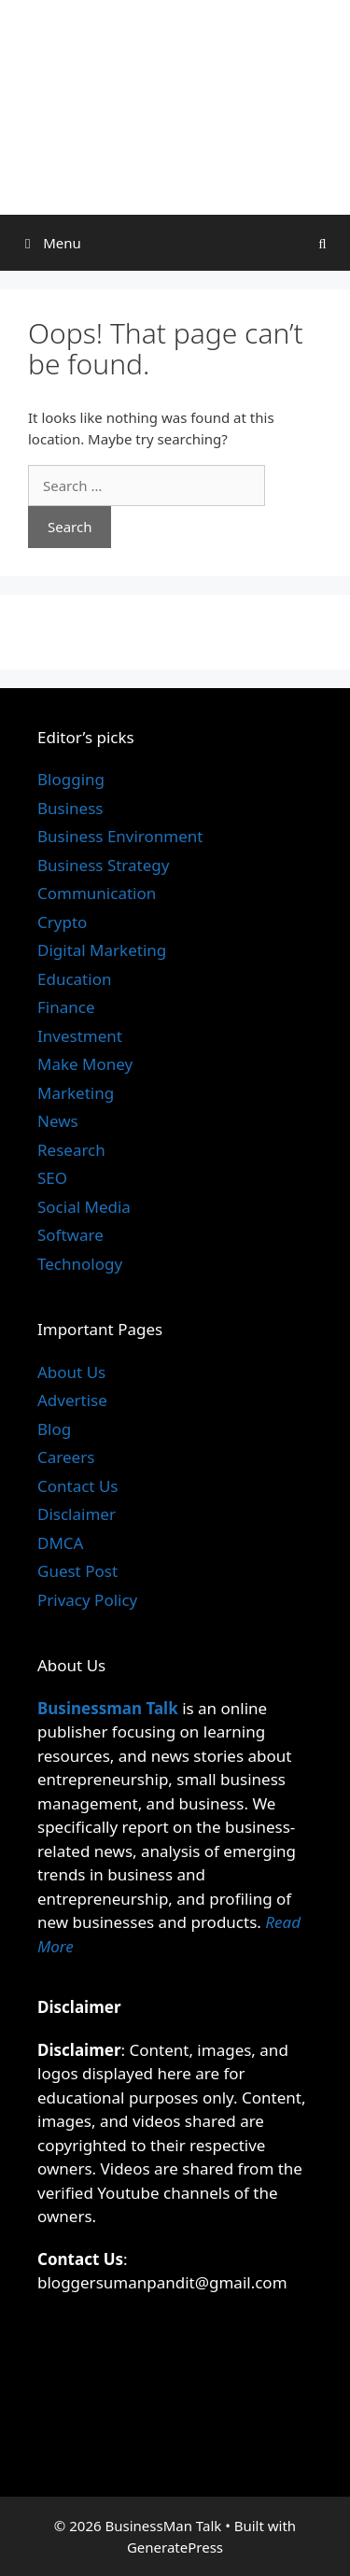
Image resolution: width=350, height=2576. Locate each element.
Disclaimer (76, 1514)
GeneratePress (175, 2547)
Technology (79, 1263)
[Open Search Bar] (322, 243)
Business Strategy (103, 865)
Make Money (85, 1064)
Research (71, 1150)
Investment (79, 1036)
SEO (52, 1178)
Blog (54, 1429)
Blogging (71, 779)
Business (70, 808)
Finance (66, 1007)
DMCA (60, 1543)
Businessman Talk (107, 1708)
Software (70, 1235)
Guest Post (77, 1571)
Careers (65, 1457)
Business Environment (120, 836)
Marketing (75, 1093)
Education (74, 979)
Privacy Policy (87, 1600)
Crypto (62, 922)
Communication (96, 893)
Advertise (72, 1400)
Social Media (84, 1207)
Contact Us (78, 1486)
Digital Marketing (101, 950)
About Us (71, 1372)
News (57, 1121)
